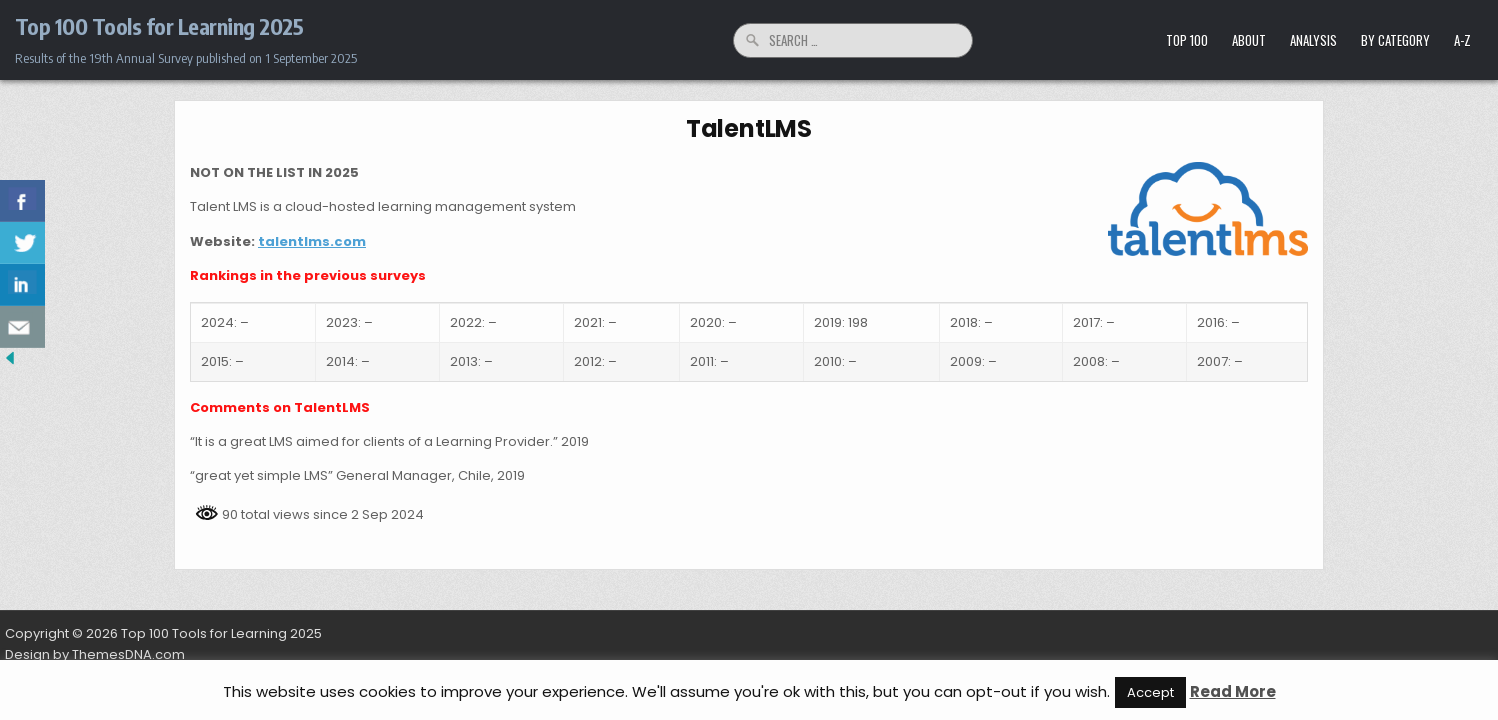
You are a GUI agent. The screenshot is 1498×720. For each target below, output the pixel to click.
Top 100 (1187, 40)
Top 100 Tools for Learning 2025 (159, 26)
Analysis (1313, 40)
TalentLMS (749, 128)
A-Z (1462, 40)
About (1249, 40)
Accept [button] (1150, 692)
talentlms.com (312, 241)
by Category (1395, 40)
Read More (1233, 691)
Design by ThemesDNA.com (95, 654)
